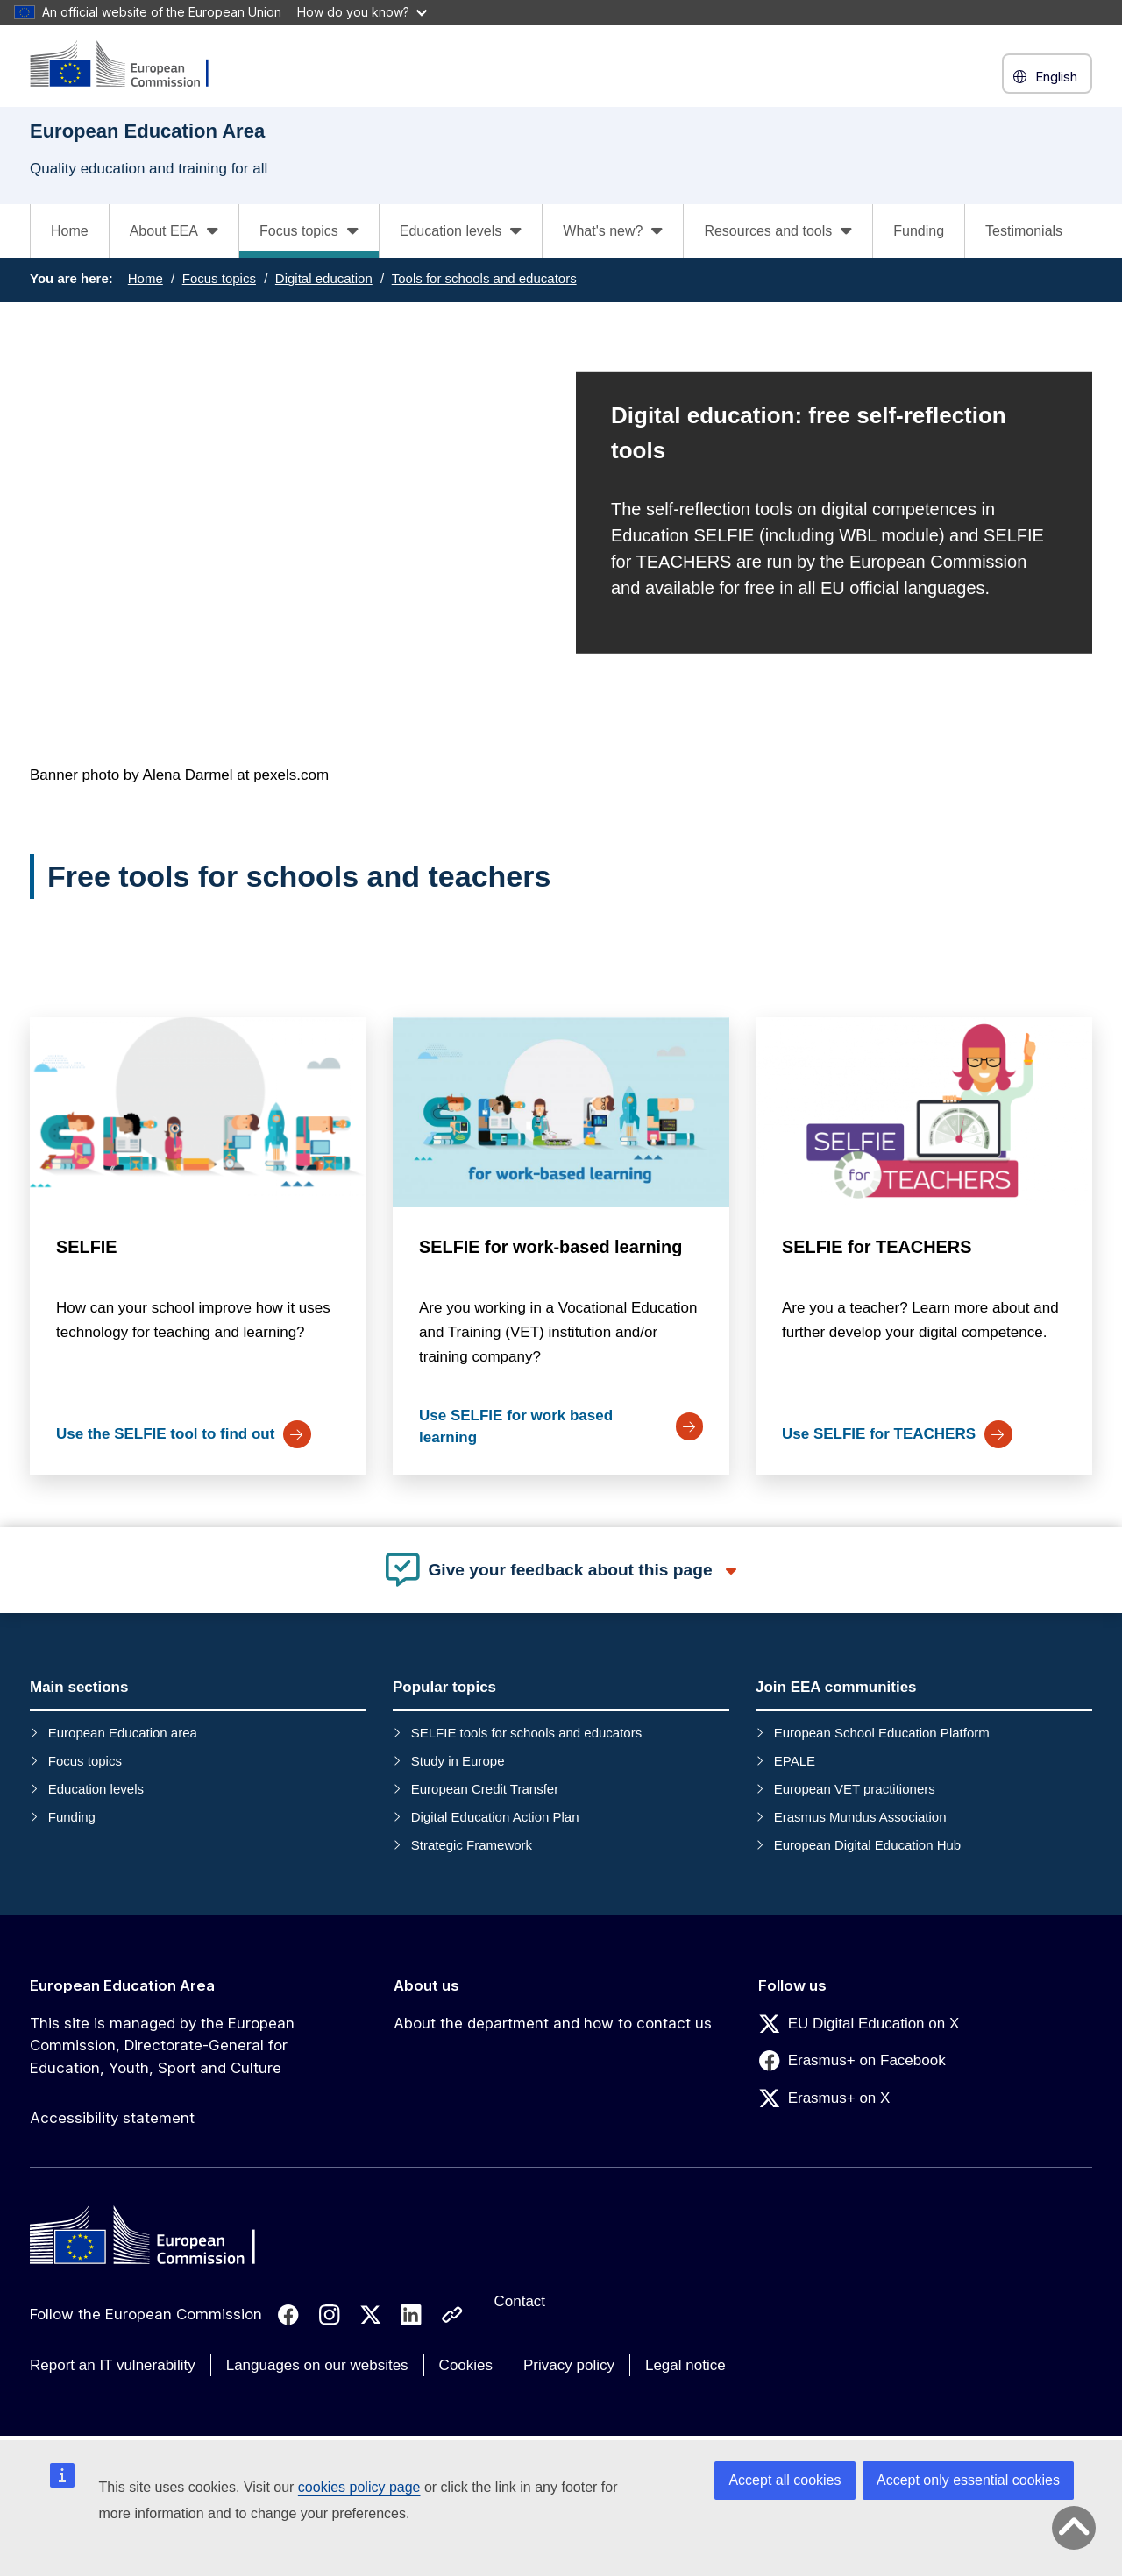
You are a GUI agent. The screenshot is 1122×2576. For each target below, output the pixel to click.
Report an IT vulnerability (112, 2365)
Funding (918, 230)
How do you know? (362, 11)
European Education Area (122, 1985)
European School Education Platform (882, 1732)
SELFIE (86, 1246)
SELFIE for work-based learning (550, 1246)
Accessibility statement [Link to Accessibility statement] (112, 2118)
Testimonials (1023, 230)
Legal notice (685, 2365)
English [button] (1047, 76)
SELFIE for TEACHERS (876, 1246)
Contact (520, 2301)
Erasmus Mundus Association (860, 1816)
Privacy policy (568, 2365)
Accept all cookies (784, 2480)
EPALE (794, 1760)
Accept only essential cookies (968, 2480)
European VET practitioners (854, 1788)
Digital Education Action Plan (495, 1816)
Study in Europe (458, 1760)
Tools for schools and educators (484, 278)
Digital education (324, 278)
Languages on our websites (317, 2365)
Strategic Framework (471, 1844)
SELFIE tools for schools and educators (526, 1732)
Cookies (466, 2365)
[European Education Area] (130, 65)
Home (70, 230)
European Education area (122, 1732)
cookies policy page (359, 2487)
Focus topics (219, 278)
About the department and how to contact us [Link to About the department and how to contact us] (553, 2023)
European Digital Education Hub (867, 1844)
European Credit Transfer (484, 1788)
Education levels (96, 1788)
